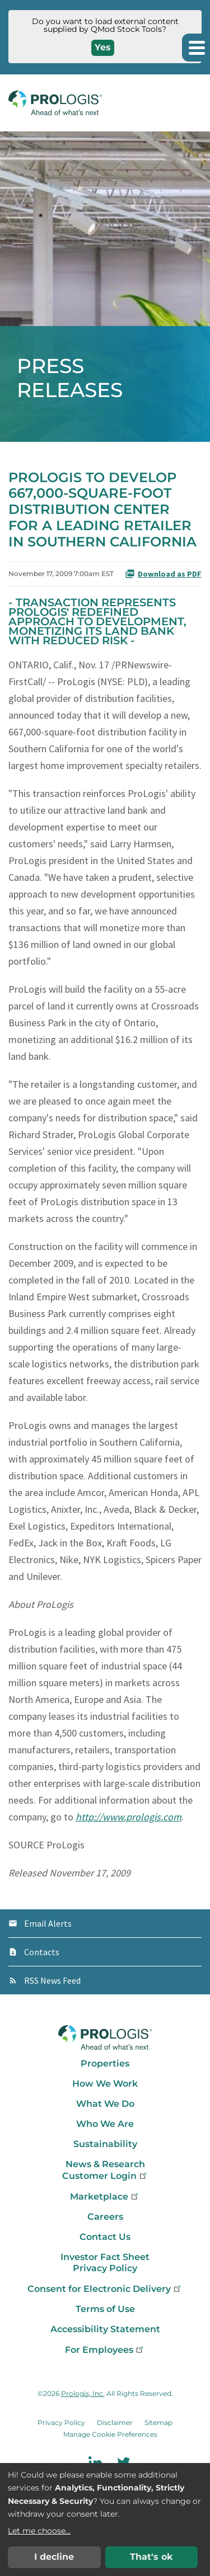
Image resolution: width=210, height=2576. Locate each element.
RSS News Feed (52, 1980)
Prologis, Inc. (83, 2393)
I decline (54, 2556)
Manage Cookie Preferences (110, 2434)
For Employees (105, 2349)
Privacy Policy (105, 2268)
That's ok (151, 2556)
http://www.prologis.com (128, 1816)
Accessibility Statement (105, 2329)
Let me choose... (39, 2531)
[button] (196, 48)
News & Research (105, 2164)
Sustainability (105, 2144)
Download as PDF (163, 574)
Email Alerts (48, 1923)
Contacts (41, 1951)
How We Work (105, 2083)
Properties (105, 2063)
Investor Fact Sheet (105, 2257)
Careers (105, 2216)
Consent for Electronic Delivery (105, 2289)
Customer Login (105, 2176)
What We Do (105, 2103)
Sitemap (158, 2422)
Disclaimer (115, 2422)
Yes (103, 47)
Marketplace (105, 2196)
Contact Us (105, 2236)
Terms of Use (105, 2309)
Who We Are (105, 2124)
